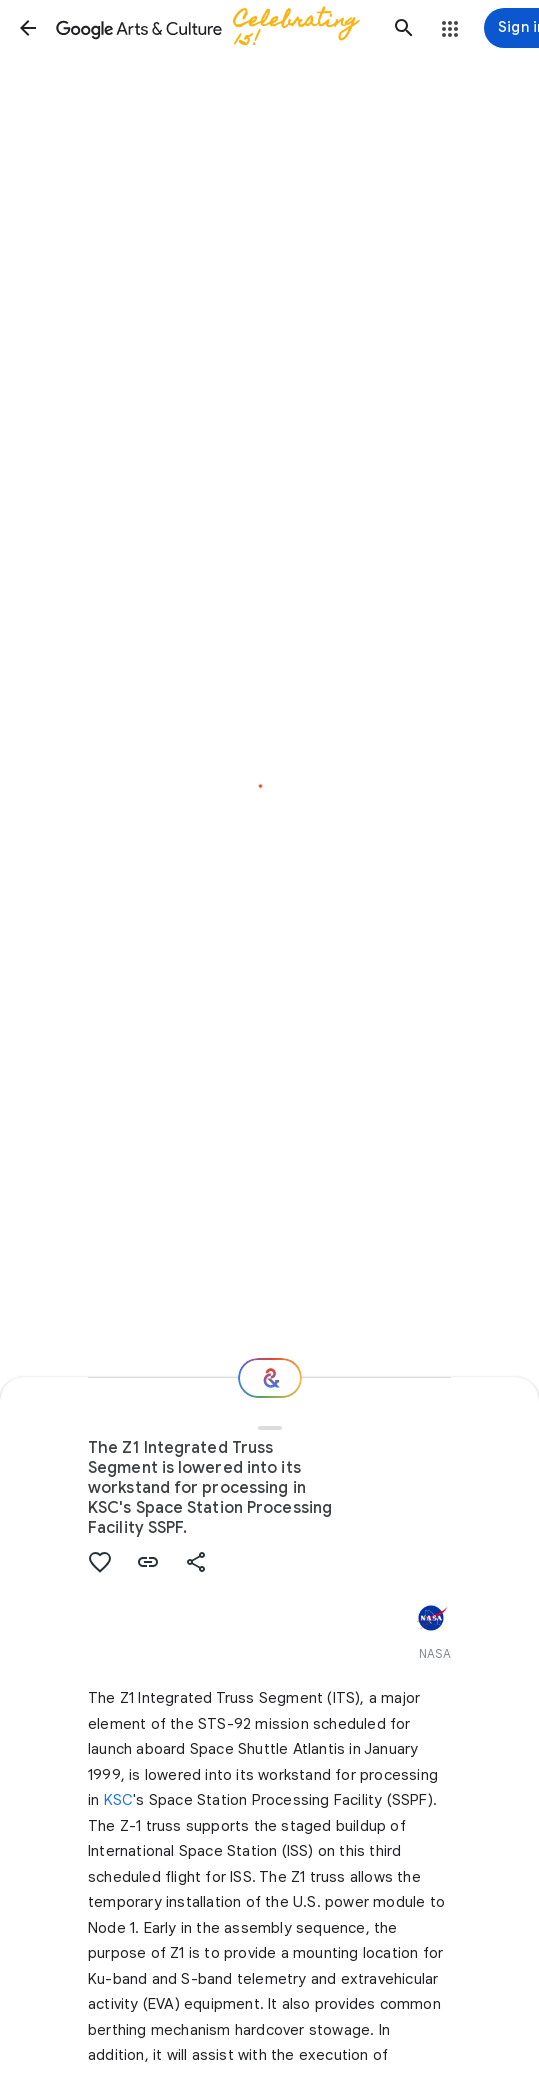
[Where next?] (270, 1378)
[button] (28, 28)
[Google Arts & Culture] (216, 28)
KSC (119, 1800)
